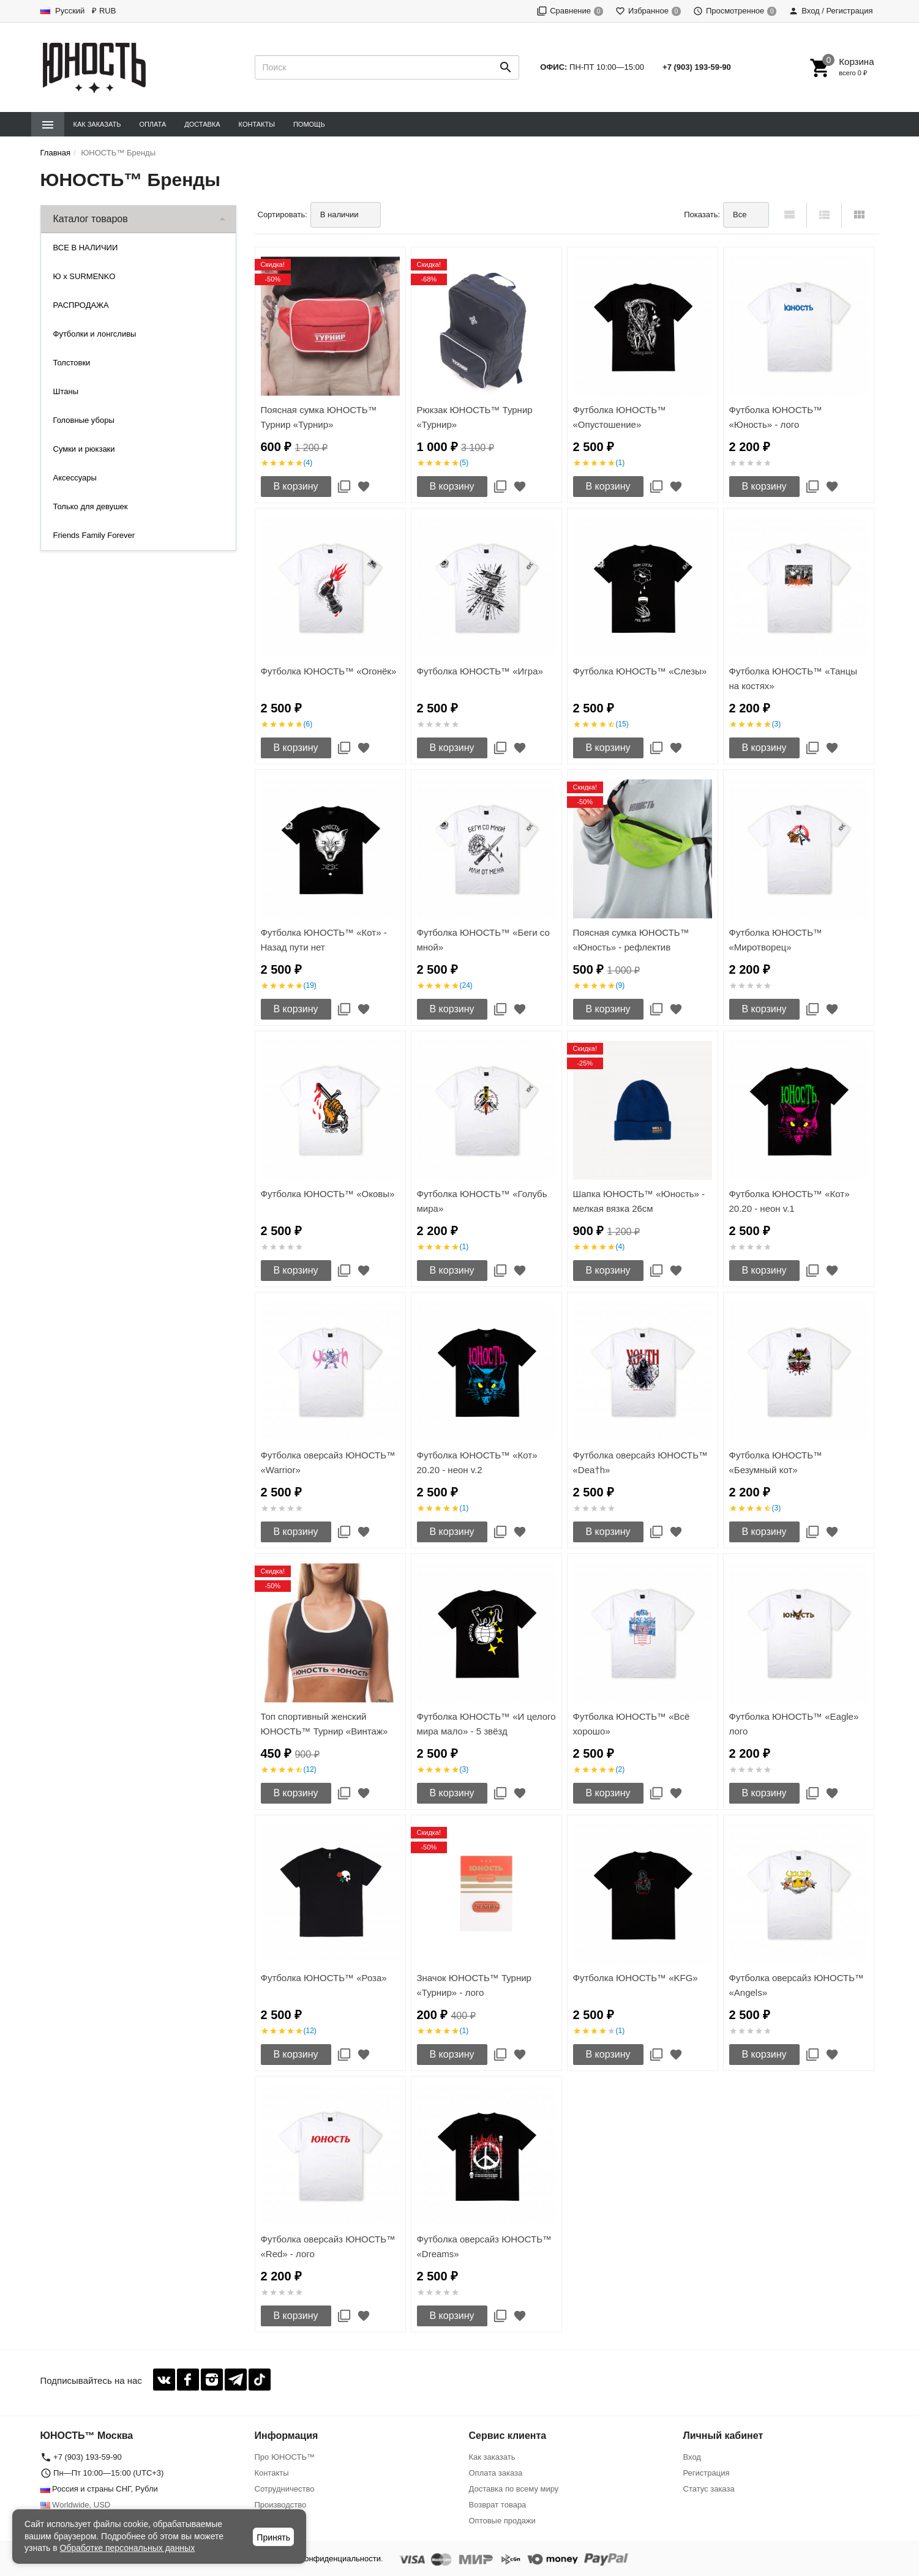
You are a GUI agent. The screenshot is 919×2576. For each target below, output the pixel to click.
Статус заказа (709, 2488)
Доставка (202, 124)
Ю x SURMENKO (84, 276)
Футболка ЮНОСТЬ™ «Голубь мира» (482, 1201)
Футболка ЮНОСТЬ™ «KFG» (635, 1978)
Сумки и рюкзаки (84, 449)
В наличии (339, 214)
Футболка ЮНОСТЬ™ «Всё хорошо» (631, 1723)
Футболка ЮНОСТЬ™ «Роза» (324, 1978)
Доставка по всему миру (514, 2488)
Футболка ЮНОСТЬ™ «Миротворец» (776, 939)
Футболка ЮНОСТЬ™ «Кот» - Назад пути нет (324, 939)
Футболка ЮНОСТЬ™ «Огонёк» (329, 671)
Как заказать (97, 124)
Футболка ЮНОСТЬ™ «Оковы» (328, 1194)
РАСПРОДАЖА (81, 305)
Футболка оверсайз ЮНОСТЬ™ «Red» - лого (328, 2246)
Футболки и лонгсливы (95, 333)
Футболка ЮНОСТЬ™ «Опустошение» (620, 417)
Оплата (152, 124)
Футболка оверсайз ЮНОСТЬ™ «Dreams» (484, 2246)
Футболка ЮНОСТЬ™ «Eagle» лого (794, 1723)
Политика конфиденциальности (322, 2558)
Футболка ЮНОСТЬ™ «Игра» (480, 671)
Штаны (65, 391)
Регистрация (706, 2472)
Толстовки (72, 362)
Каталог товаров (90, 219)
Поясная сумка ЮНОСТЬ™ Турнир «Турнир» (319, 417)
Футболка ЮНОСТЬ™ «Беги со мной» (483, 939)
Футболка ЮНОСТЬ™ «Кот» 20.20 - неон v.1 (789, 1201)
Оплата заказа (496, 2472)
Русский (62, 10)
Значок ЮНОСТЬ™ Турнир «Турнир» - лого (474, 1985)
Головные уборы (83, 420)
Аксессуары (75, 477)
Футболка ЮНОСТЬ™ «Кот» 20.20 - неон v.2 (477, 1462)
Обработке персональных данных (127, 2548)
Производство (281, 2504)
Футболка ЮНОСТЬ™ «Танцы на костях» (793, 678)
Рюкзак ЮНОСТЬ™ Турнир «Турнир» (475, 417)
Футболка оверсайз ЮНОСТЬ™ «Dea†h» (640, 1462)
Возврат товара (498, 2504)
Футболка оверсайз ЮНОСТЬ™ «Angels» (797, 1985)
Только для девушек (90, 506)
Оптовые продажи (502, 2520)
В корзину (296, 486)
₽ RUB (104, 10)
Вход (692, 2457)
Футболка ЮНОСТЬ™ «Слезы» (640, 671)
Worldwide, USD (75, 2504)
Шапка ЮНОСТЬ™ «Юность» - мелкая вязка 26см (639, 1201)
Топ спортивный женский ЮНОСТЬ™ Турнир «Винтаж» (324, 1723)
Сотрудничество (285, 2488)
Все (739, 214)
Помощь (309, 124)
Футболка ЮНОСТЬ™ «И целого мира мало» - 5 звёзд (486, 1723)
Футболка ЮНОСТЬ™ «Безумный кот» (776, 1462)
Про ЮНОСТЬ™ (285, 2457)
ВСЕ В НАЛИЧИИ (85, 247)
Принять (273, 2537)
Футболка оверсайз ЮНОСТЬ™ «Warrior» (328, 1462)
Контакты (257, 124)
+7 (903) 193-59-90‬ (696, 67)
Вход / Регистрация (830, 10)
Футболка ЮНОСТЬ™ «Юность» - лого (776, 417)
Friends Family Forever (94, 535)
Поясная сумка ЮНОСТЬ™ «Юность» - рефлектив (631, 939)
